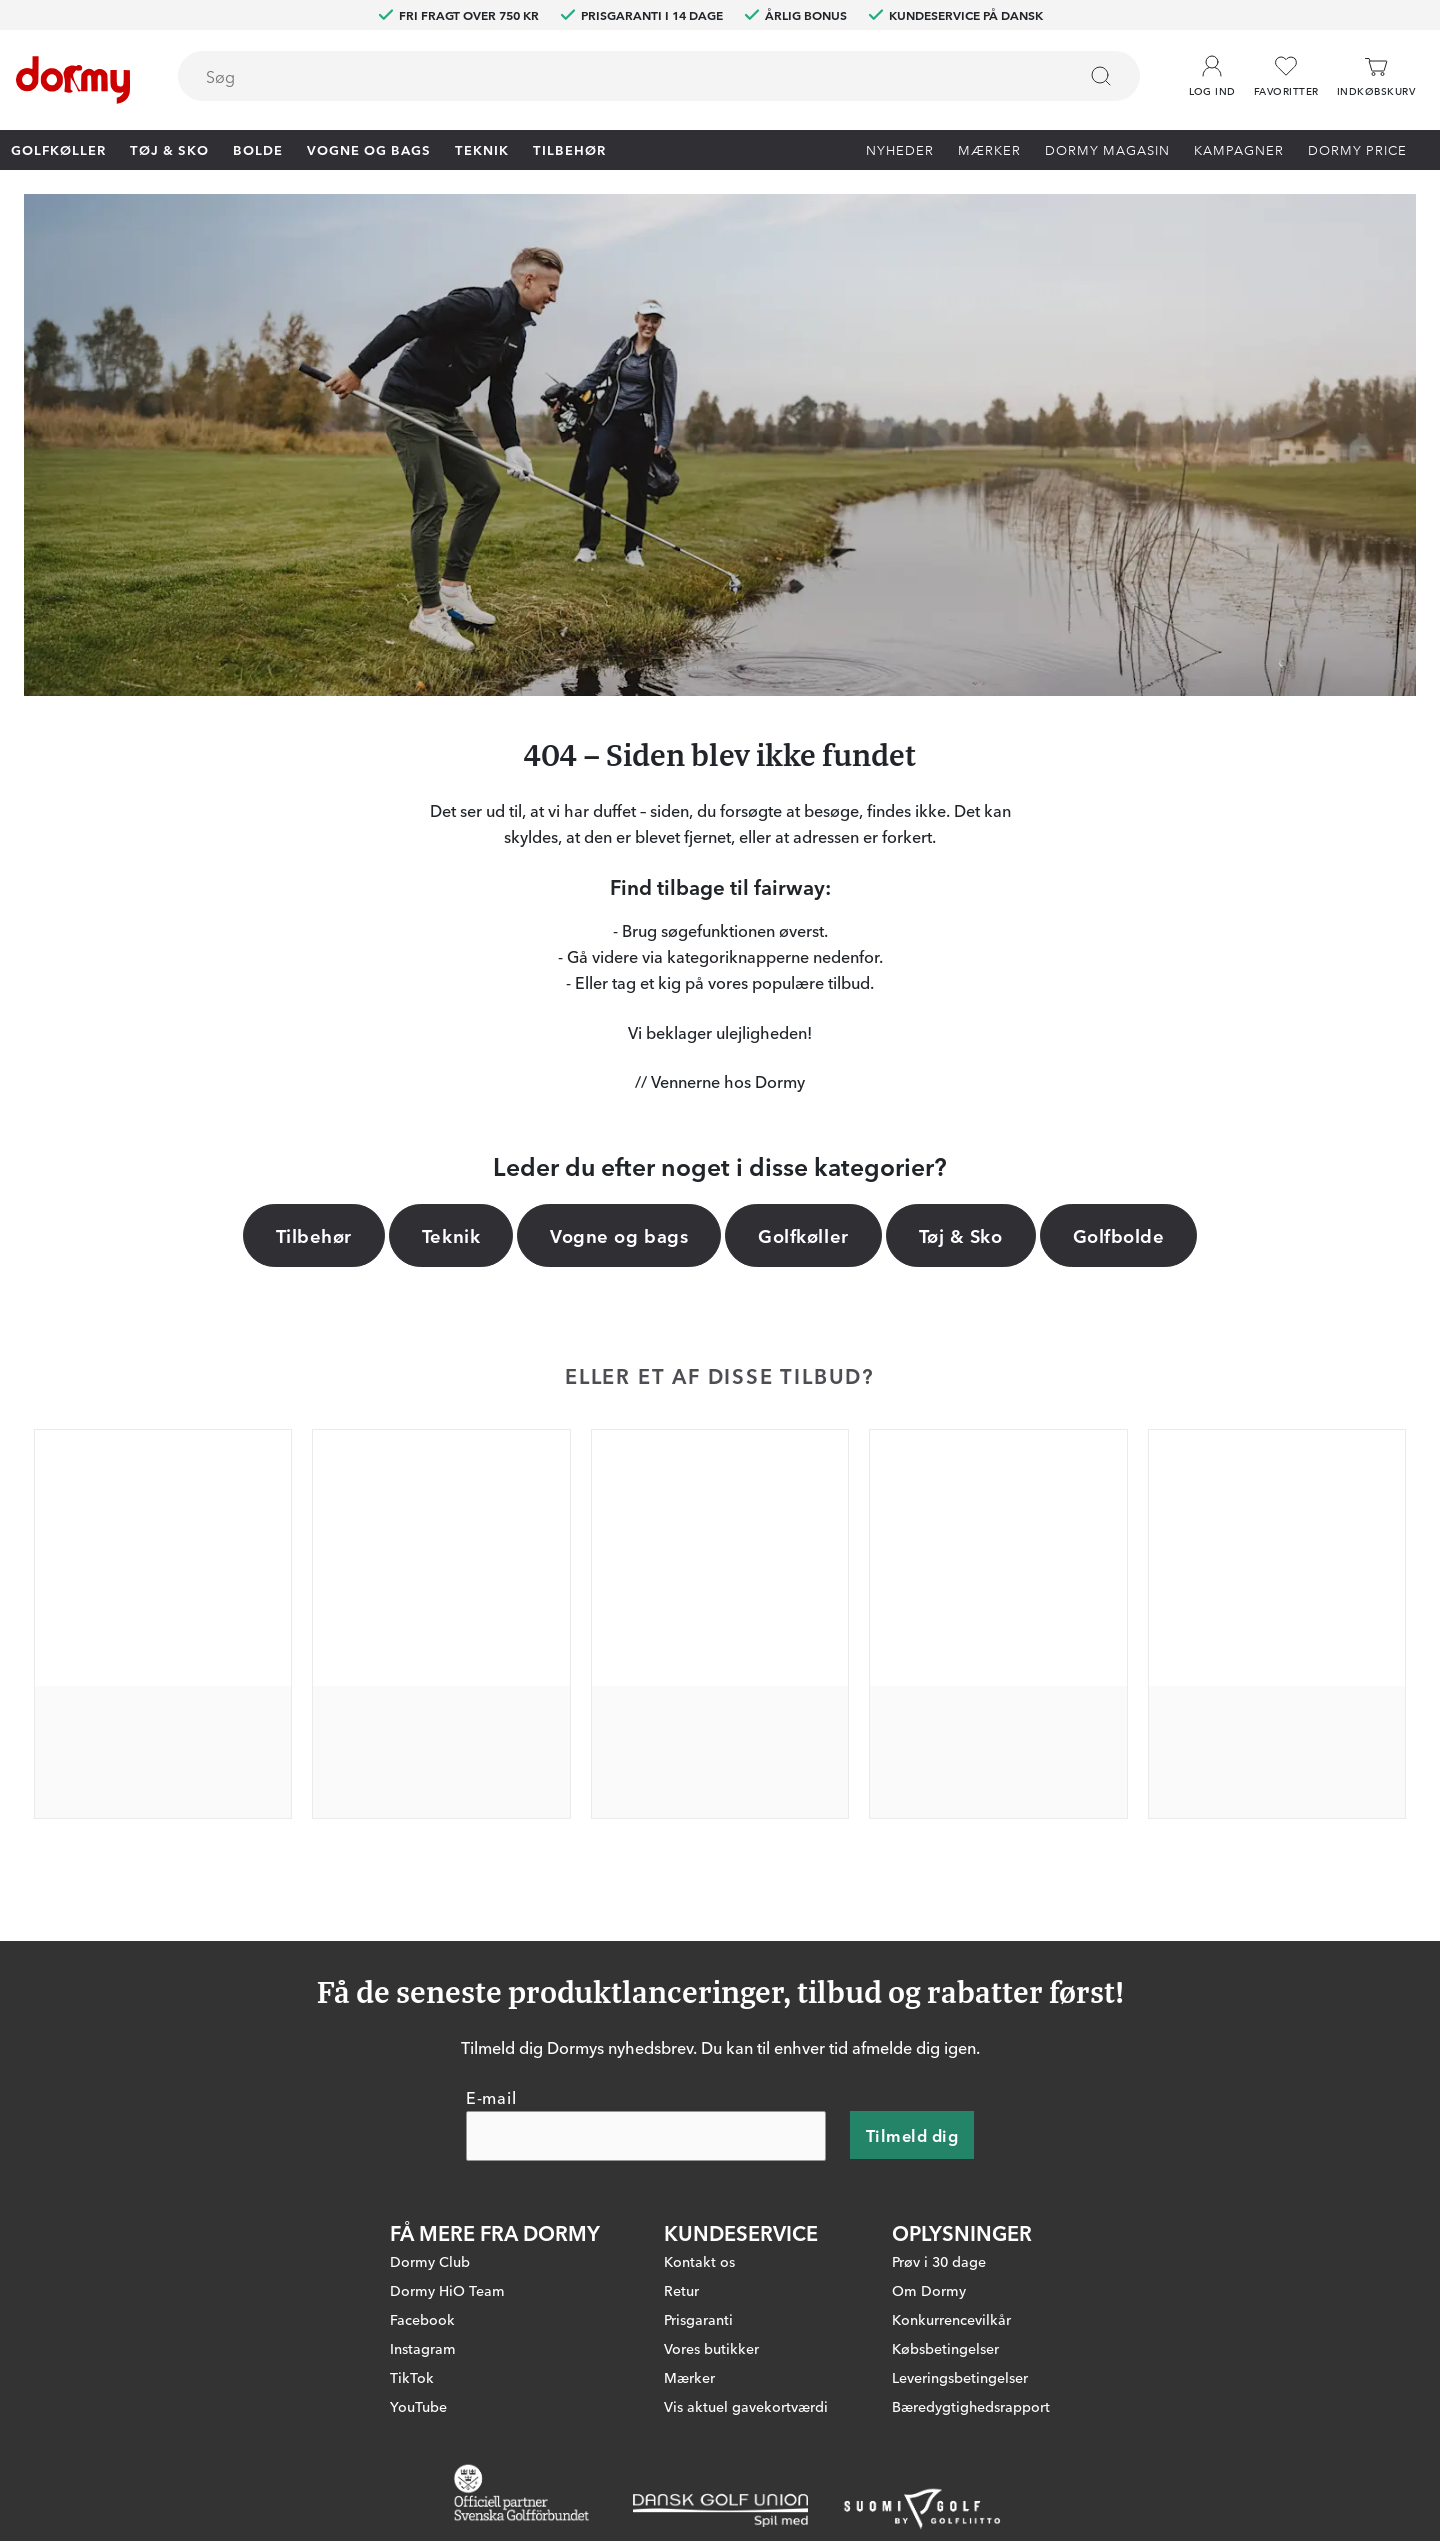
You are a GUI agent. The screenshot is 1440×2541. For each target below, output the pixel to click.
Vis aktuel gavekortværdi (746, 2407)
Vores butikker (711, 2349)
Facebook (422, 2320)
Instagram (423, 2349)
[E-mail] (646, 2137)
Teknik (482, 149)
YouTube (418, 2407)
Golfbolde (1119, 1235)
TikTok (412, 2378)
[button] (1212, 69)
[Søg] (1101, 76)
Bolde (258, 149)
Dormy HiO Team (447, 2291)
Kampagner (1239, 149)
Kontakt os (699, 2262)
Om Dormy (929, 2291)
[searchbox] (613, 76)
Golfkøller (58, 149)
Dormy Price (1357, 149)
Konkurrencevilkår (951, 2320)
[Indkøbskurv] (1376, 76)
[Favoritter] (1286, 76)
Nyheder (900, 149)
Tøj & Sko (169, 149)
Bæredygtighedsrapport (971, 2407)
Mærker (989, 149)
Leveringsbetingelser (960, 2378)
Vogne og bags (369, 149)
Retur (681, 2291)
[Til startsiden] (73, 80)
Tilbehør (569, 149)
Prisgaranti (698, 2320)
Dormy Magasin (1107, 149)
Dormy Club (430, 2262)
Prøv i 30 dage (939, 2262)
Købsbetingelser (945, 2349)
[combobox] (659, 76)
